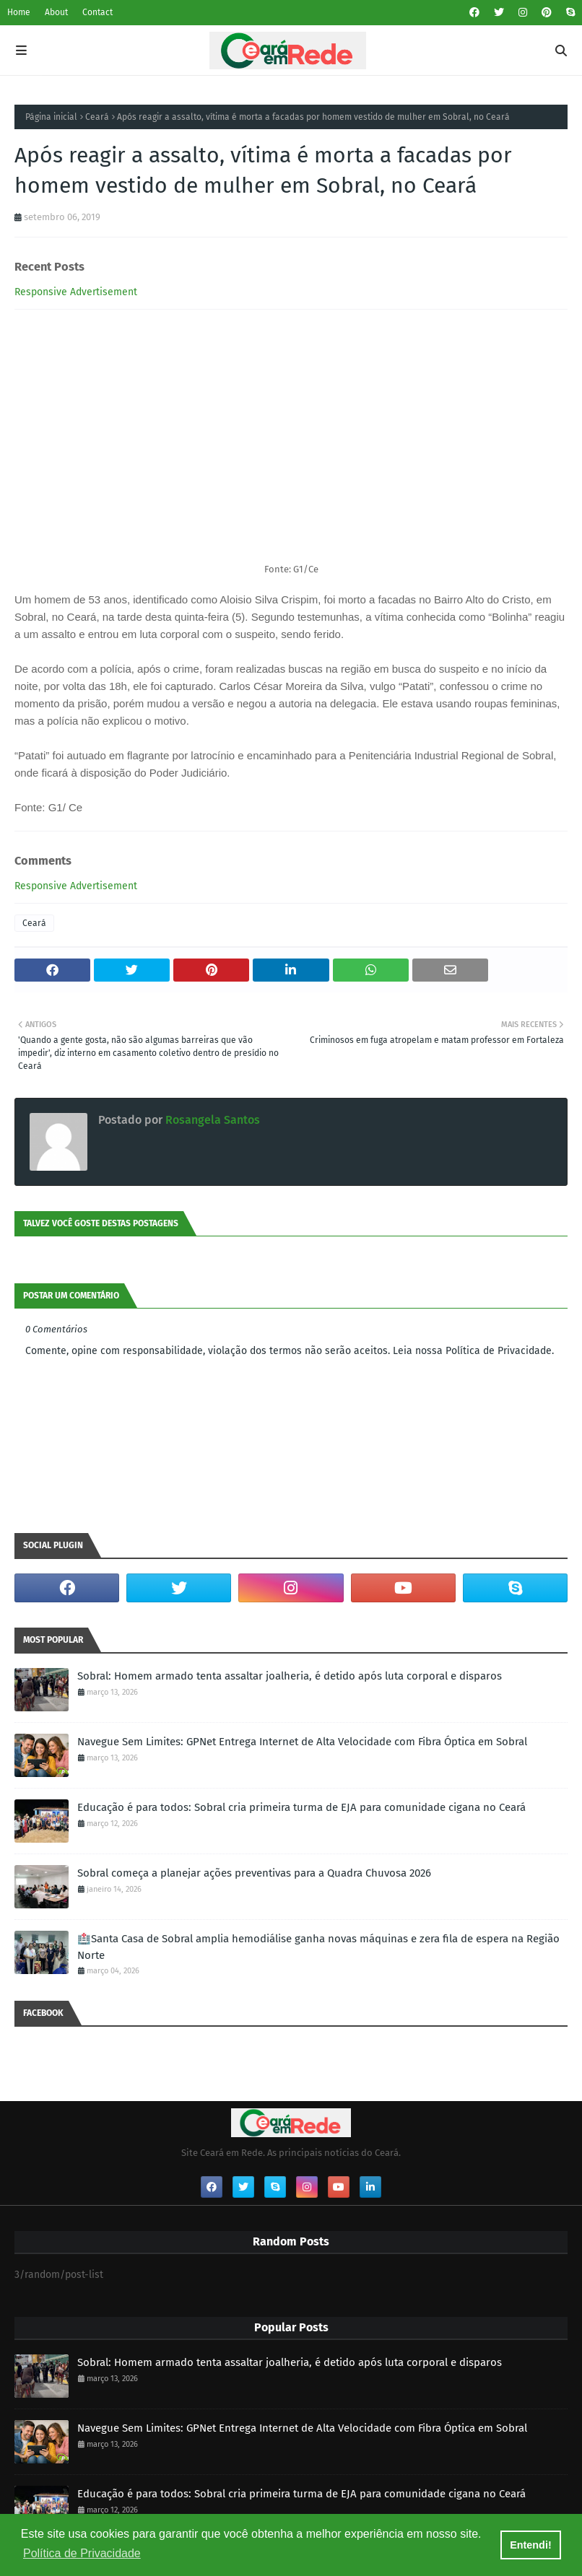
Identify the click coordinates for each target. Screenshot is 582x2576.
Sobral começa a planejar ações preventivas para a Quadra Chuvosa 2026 (254, 1872)
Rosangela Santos (211, 1120)
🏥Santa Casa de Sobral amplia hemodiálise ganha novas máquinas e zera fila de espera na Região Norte (318, 1947)
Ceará (97, 117)
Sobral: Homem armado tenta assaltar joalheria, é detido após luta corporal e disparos (289, 1675)
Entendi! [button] (531, 2545)
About (56, 12)
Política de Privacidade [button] (82, 2553)
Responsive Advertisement (75, 292)
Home (18, 12)
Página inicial (51, 117)
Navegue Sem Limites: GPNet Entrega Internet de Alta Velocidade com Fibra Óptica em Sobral (302, 1741)
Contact (97, 12)
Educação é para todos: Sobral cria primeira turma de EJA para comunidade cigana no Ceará (301, 1807)
